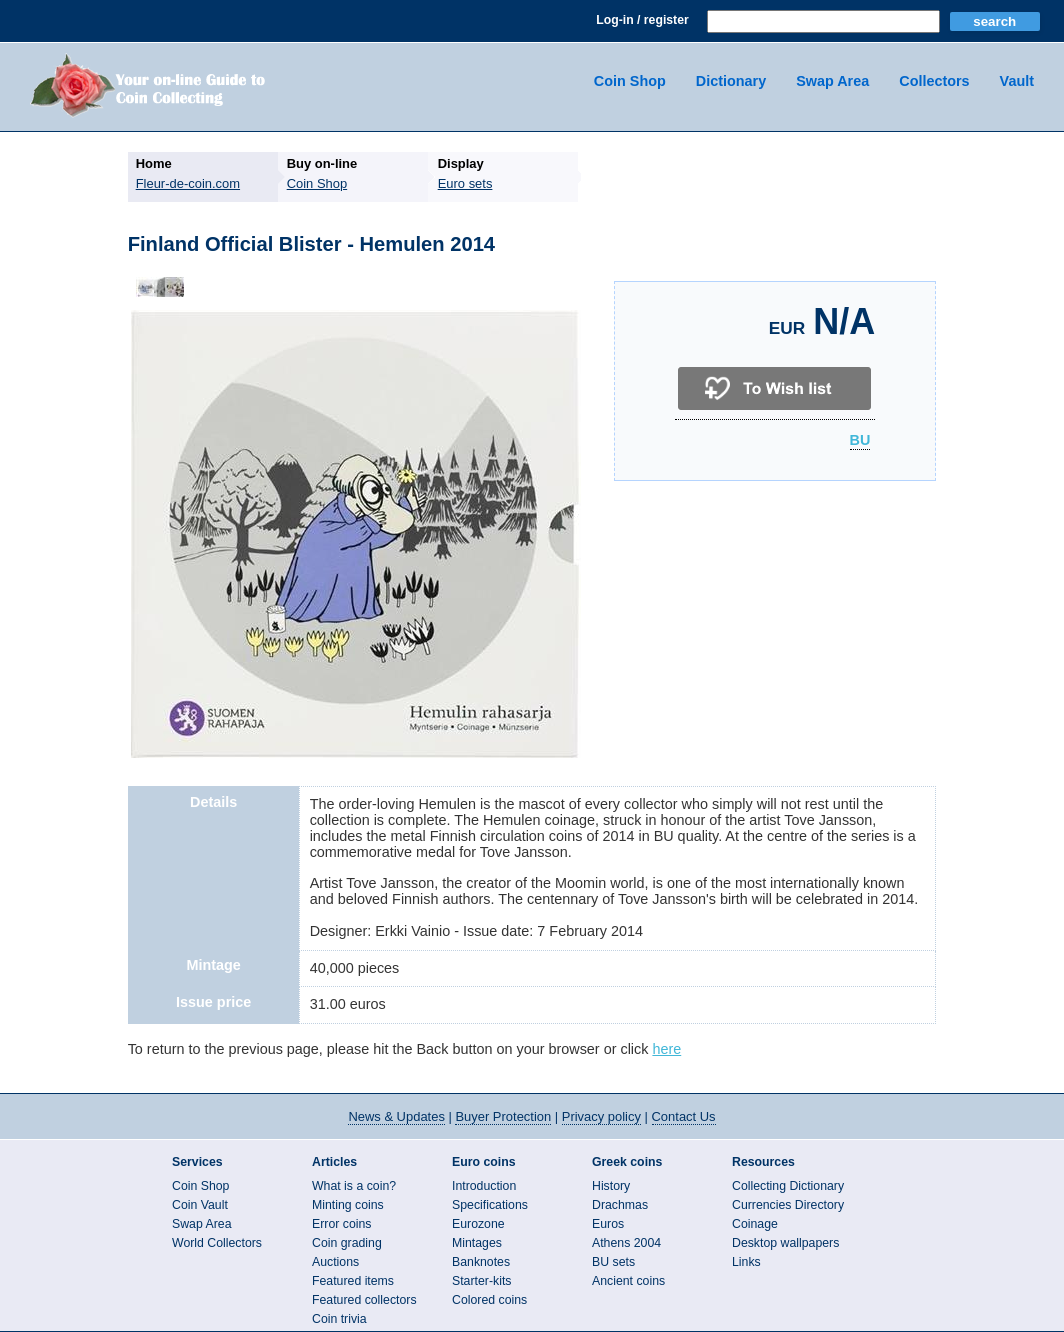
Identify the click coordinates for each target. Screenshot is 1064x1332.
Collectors (934, 81)
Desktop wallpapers (785, 1243)
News (396, 1116)
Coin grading (347, 1243)
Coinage (755, 1224)
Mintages (477, 1243)
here (666, 1049)
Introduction (484, 1186)
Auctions (335, 1262)
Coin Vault (200, 1205)
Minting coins (348, 1205)
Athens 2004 (626, 1243)
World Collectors (217, 1243)
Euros (608, 1224)
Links (746, 1262)
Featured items (353, 1281)
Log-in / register (642, 20)
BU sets (613, 1262)
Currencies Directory (788, 1205)
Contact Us (684, 1116)
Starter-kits (481, 1281)
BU (860, 441)
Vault (1017, 81)
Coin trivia (339, 1319)
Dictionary (731, 81)
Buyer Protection (503, 1116)
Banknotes (481, 1262)
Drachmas (620, 1205)
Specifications (490, 1205)
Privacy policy (601, 1116)
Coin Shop (630, 81)
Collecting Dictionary (788, 1186)
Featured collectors (364, 1300)
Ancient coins (628, 1281)
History (611, 1186)
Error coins (341, 1224)
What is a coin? (354, 1186)
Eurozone (478, 1224)
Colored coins (489, 1300)
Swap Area (832, 81)
